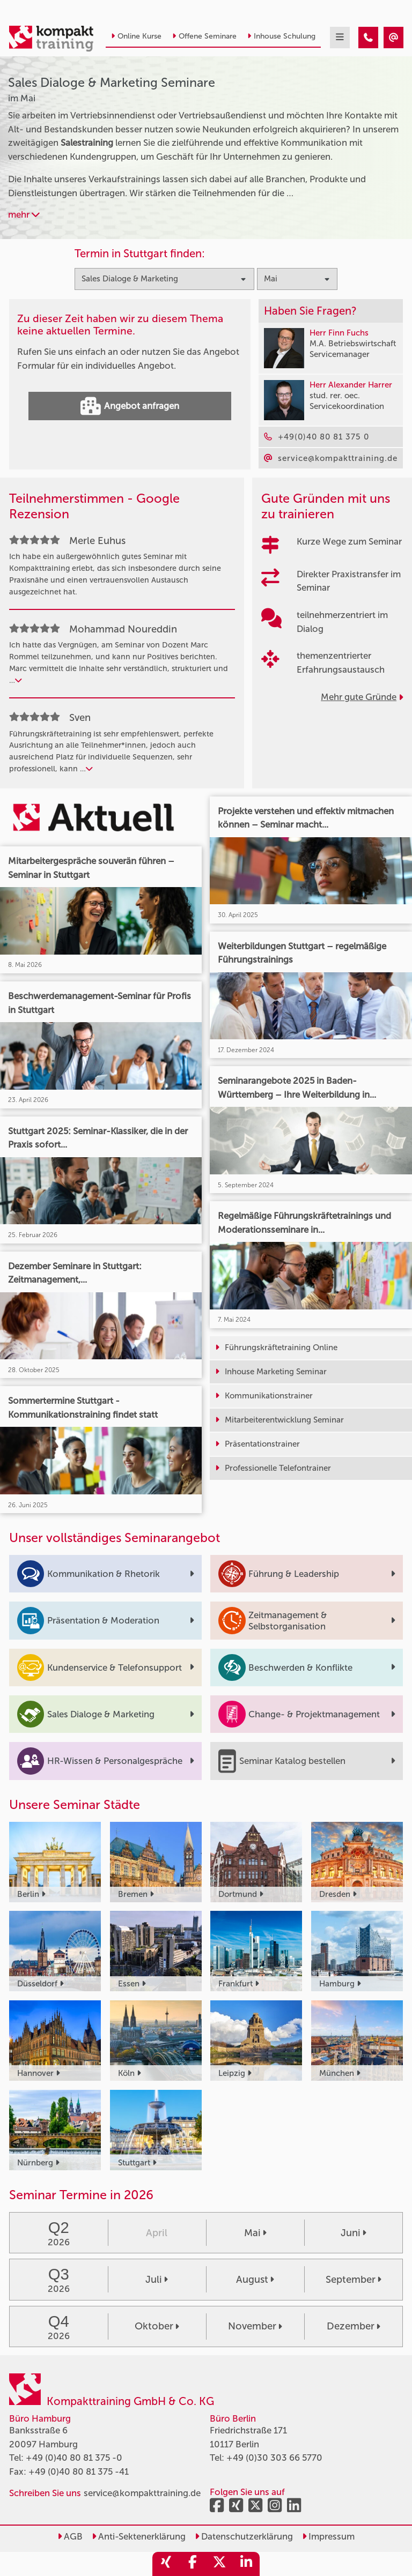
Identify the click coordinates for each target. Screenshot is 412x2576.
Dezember (353, 2326)
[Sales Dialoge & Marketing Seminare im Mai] (368, 37)
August (255, 2279)
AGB (70, 2536)
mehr (24, 214)
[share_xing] (165, 2564)
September (353, 2279)
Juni (353, 2233)
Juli (156, 2279)
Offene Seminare (204, 36)
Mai (255, 2233)
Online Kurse (136, 36)
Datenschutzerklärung (244, 2536)
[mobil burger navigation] (340, 37)
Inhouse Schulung (281, 36)
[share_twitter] (219, 2564)
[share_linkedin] (246, 2564)
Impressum (328, 2536)
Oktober (157, 2326)
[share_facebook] (192, 2564)
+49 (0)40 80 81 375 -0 (74, 2457)
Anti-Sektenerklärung (139, 2536)
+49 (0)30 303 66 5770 (274, 2457)
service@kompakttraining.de (142, 2493)
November (255, 2326)
